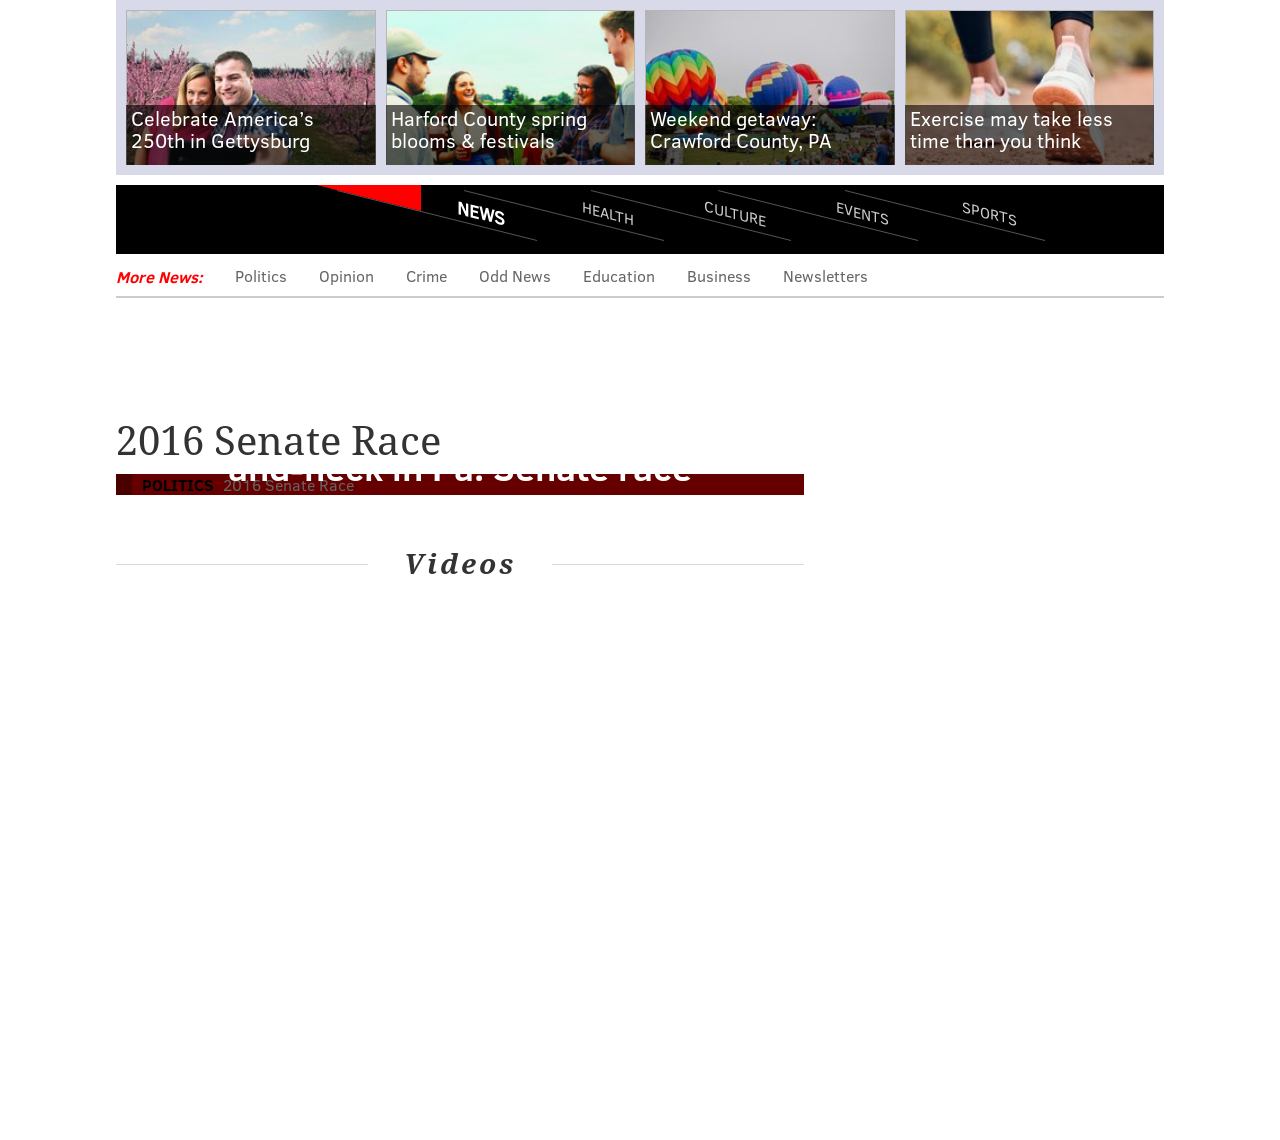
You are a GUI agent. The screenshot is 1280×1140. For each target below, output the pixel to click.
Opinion (346, 275)
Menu (148, 220)
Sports (989, 213)
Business (719, 275)
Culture (735, 212)
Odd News (515, 275)
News (481, 213)
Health (608, 212)
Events (862, 212)
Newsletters (825, 275)
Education (619, 275)
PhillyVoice (253, 220)
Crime (426, 275)
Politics (261, 275)
